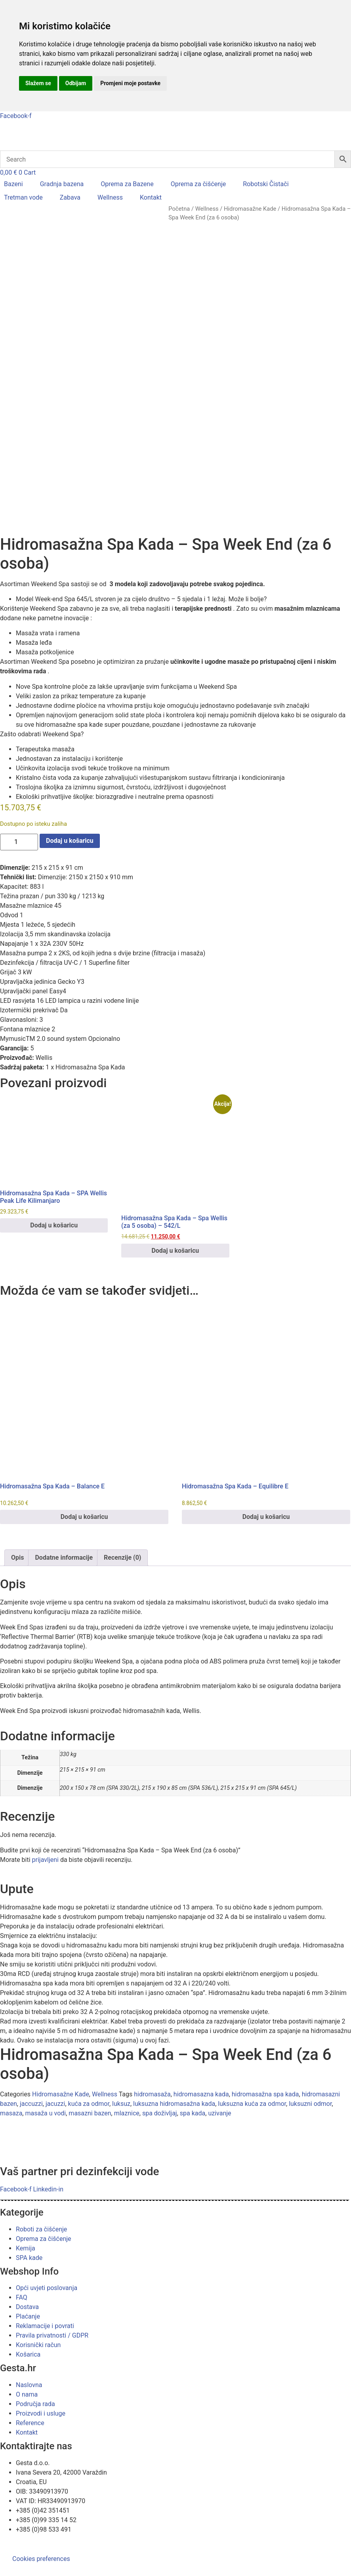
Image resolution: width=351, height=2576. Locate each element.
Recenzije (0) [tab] (122, 1599)
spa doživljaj (159, 2155)
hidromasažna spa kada (265, 2136)
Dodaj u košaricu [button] (54, 1267)
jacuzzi (55, 2145)
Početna (179, 208)
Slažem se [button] (38, 83)
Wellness (207, 208)
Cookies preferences (41, 2559)
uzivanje (219, 2155)
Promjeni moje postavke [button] (130, 83)
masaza (11, 2155)
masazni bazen (90, 2155)
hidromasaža (152, 2136)
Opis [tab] (17, 1599)
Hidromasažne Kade (250, 208)
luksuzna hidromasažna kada (174, 2145)
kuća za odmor (88, 2145)
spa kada (192, 2155)
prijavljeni (45, 1901)
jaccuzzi (31, 2145)
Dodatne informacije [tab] (64, 1599)
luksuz (121, 2145)
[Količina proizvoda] (19, 884)
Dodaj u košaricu (69, 882)
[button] (18, 184)
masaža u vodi (45, 2155)
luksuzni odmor (310, 2145)
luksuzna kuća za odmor (252, 2145)
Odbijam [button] (75, 83)
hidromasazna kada (201, 2136)
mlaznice (126, 2155)
